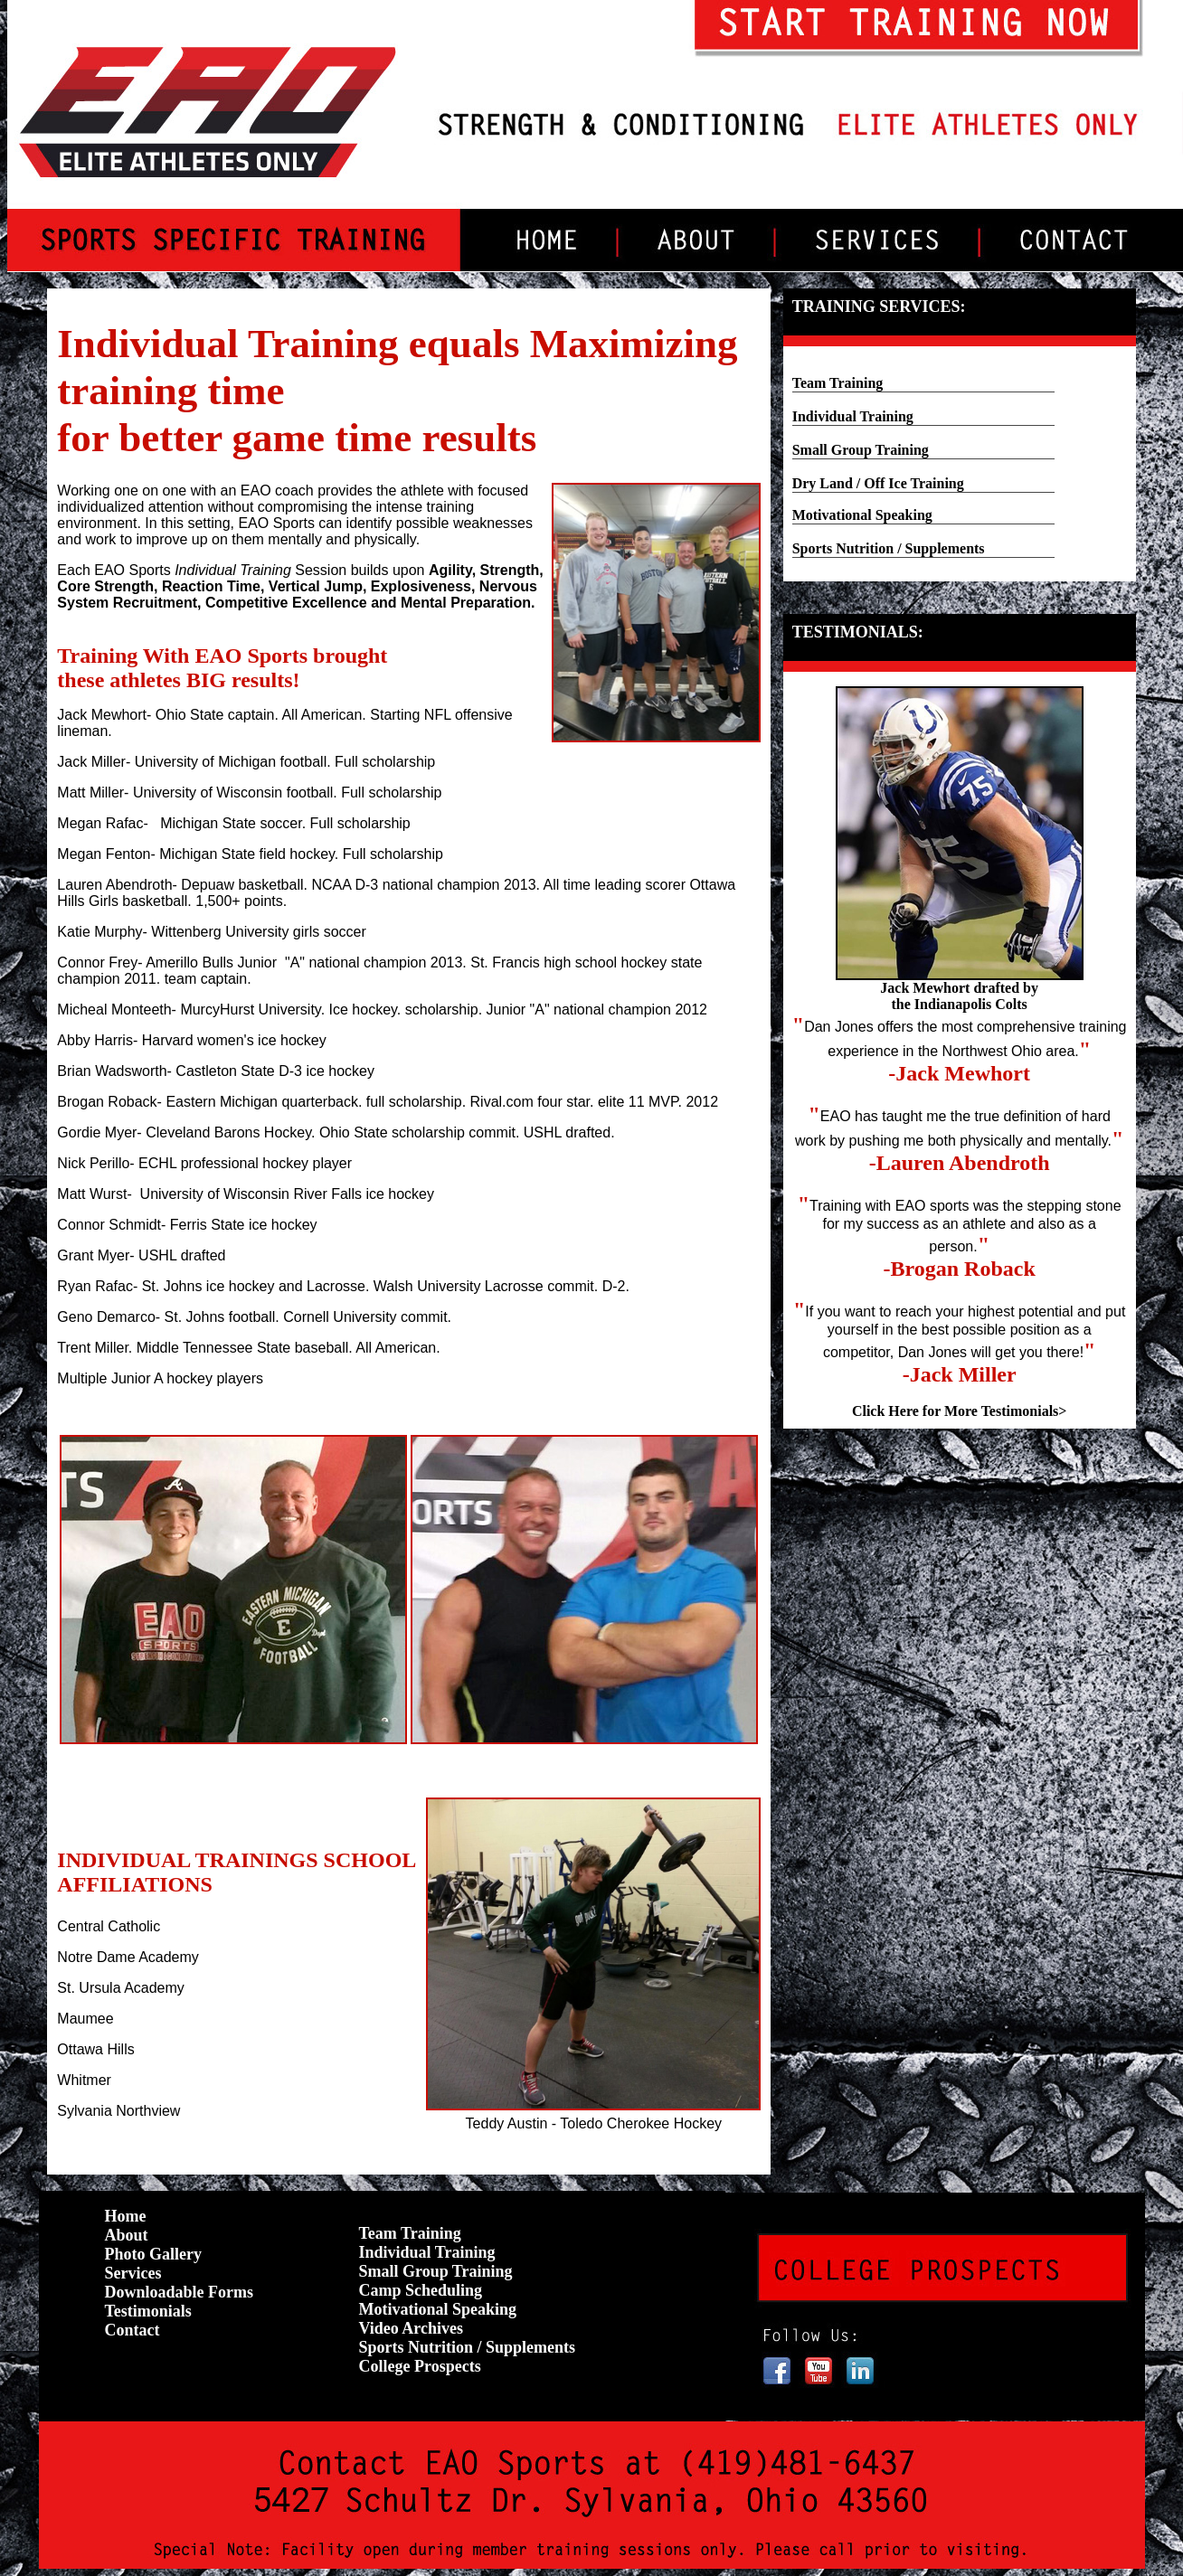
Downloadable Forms (179, 2292)
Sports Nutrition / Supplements (888, 548)
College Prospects (420, 2366)
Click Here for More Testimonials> (959, 1411)
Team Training (838, 383)
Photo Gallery (153, 2254)
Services (133, 2273)
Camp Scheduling (421, 2290)
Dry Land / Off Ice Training (878, 483)
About (126, 2235)
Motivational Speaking (862, 515)
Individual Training (852, 416)
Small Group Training (860, 450)
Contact (132, 2330)
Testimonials (148, 2311)
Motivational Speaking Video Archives (438, 2318)
